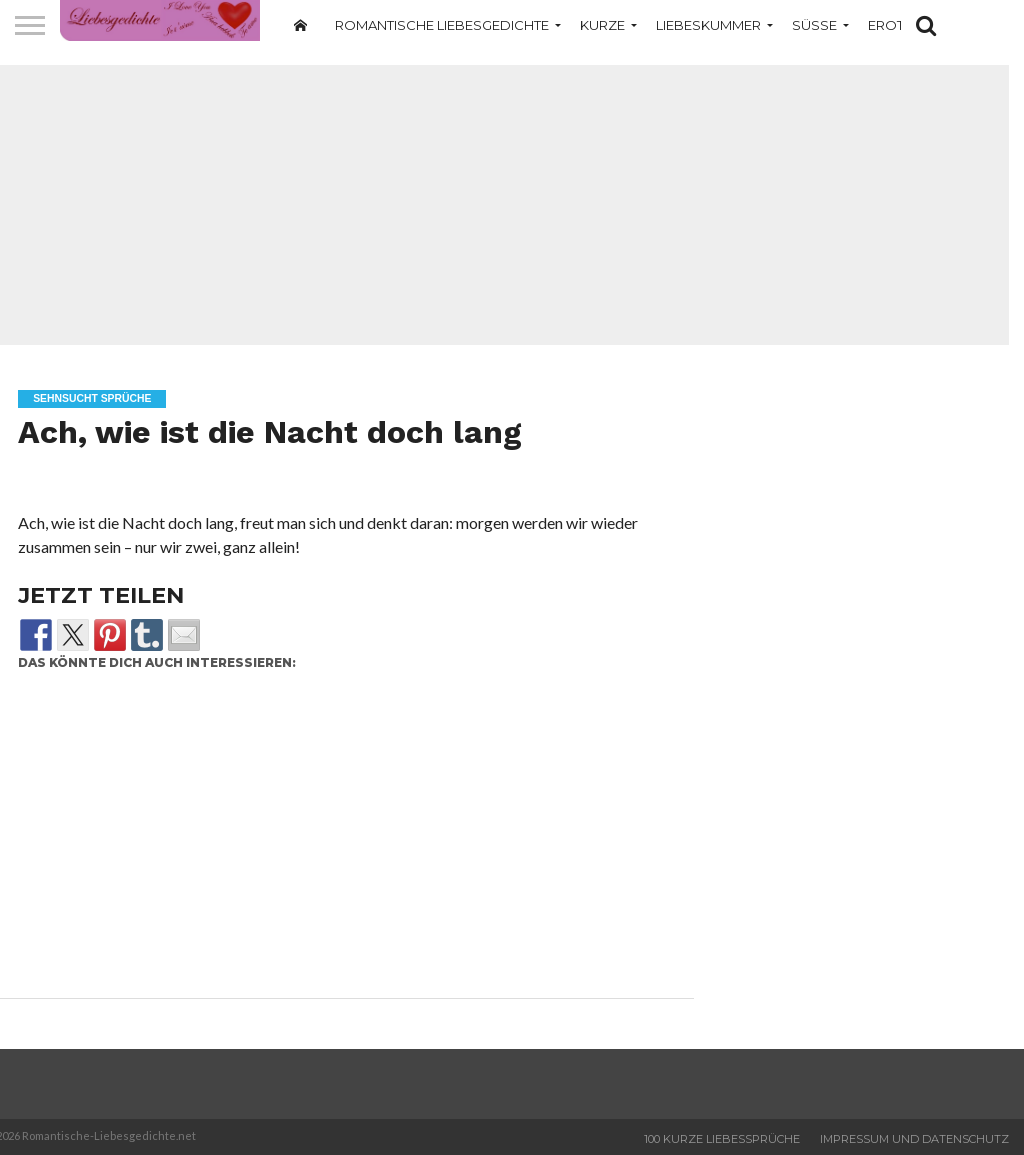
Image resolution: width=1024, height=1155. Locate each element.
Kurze (602, 25)
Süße (814, 25)
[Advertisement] (339, 840)
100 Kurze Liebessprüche (722, 1139)
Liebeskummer (708, 25)
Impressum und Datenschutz (914, 1139)
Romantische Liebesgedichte (442, 25)
